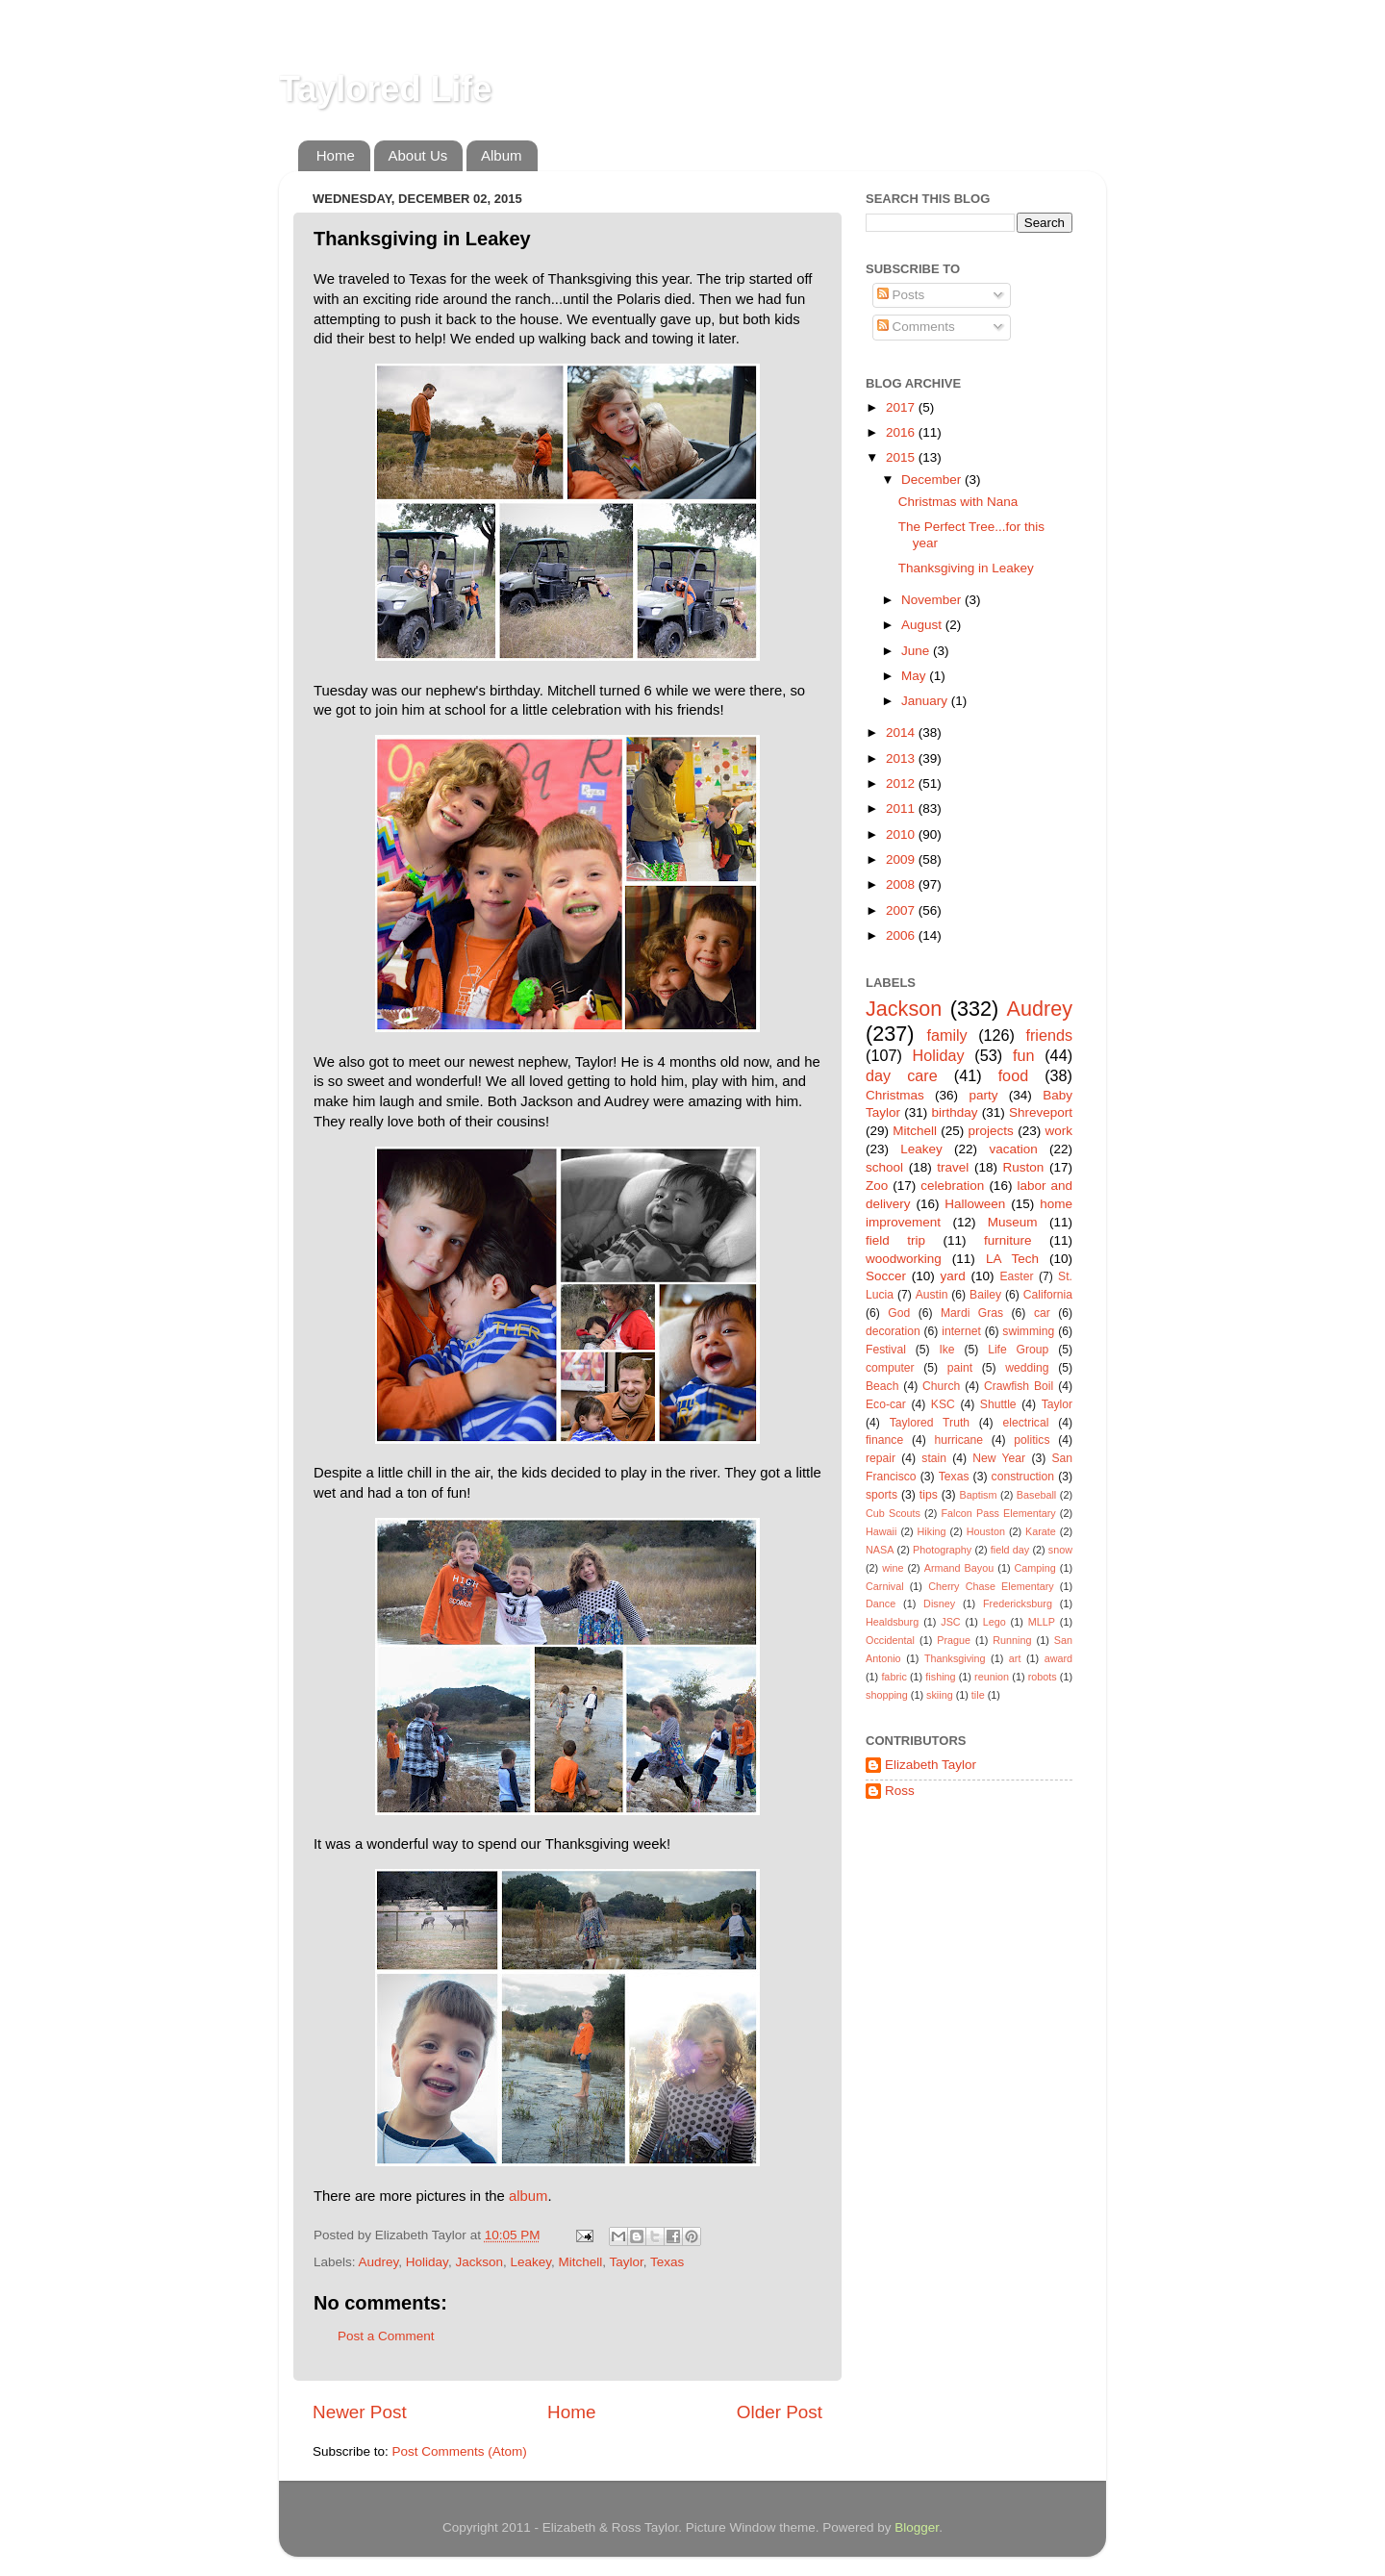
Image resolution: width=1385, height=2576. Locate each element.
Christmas (895, 1095)
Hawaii (881, 1531)
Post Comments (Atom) (459, 2451)
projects (991, 1131)
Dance (880, 1603)
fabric (893, 1676)
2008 (902, 884)
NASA (880, 1549)
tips (928, 1495)
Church (941, 1386)
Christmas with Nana (958, 501)
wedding (1026, 1368)
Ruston (1024, 1167)
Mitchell (580, 2262)
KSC (943, 1404)
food (1013, 1075)
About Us (418, 155)
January (926, 701)
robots (1042, 1676)
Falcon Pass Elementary (998, 1513)
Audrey (379, 2262)
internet (961, 1331)
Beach (882, 1386)
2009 (902, 859)
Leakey (530, 2262)
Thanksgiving (955, 1658)
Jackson (479, 2262)
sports (881, 1495)
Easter (1016, 1276)
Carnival (885, 1586)
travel (953, 1167)
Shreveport (1040, 1112)
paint (959, 1368)
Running (1012, 1640)
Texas (667, 2262)
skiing (939, 1695)
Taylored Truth (930, 1422)
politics (1031, 1440)
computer (890, 1368)
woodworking (904, 1258)
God (899, 1313)
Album (501, 155)
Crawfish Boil (1018, 1386)
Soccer (886, 1276)
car (1042, 1313)
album (528, 2196)
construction (1023, 1476)
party (983, 1095)
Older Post (779, 2412)
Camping (1035, 1568)
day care (902, 1075)
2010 (902, 834)
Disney (939, 1603)
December (933, 479)
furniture (1008, 1240)
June (917, 651)
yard (953, 1276)
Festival (886, 1349)
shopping (887, 1695)
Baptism (977, 1495)
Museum (1013, 1222)
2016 (902, 432)
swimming (1028, 1331)
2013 (902, 758)
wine (892, 1568)
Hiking (932, 1531)
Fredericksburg (1017, 1603)
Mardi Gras (972, 1313)
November (933, 600)
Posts (901, 295)
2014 (902, 732)
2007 (902, 910)
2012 (902, 783)
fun (1024, 1055)
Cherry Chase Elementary (991, 1586)
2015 (902, 457)
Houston (986, 1531)
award (1058, 1658)
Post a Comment (386, 2336)
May (915, 676)
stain (933, 1458)
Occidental (890, 1640)
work (1058, 1131)
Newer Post (360, 2412)
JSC (950, 1622)
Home (335, 155)
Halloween (974, 1204)
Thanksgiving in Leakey (966, 568)
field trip (895, 1240)
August (923, 625)
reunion (991, 1676)
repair (880, 1458)
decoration (893, 1331)
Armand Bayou (959, 1568)
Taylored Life (385, 89)
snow (1060, 1549)
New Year (998, 1458)
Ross (900, 1790)
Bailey (985, 1294)
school (884, 1167)
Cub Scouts (893, 1513)
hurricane (958, 1440)
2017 (902, 407)
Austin (932, 1294)
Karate (1040, 1531)
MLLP (1041, 1622)
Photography (942, 1549)
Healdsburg (892, 1622)
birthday (954, 1112)
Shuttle (998, 1404)
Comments (916, 326)
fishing (940, 1676)
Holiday (427, 2262)
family (946, 1035)
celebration (952, 1185)
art (1015, 1658)
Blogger (916, 2527)
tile (978, 1695)
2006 (902, 935)
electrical (1025, 1422)
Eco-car (886, 1404)
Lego (994, 1622)
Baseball (1036, 1495)
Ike (946, 1349)
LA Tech (1012, 1258)
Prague (953, 1640)
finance (884, 1440)
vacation (1013, 1149)
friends (1048, 1035)
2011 (902, 808)
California (1047, 1294)
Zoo (877, 1185)
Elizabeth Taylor (930, 1764)
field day (1010, 1549)
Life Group (1018, 1349)
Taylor (626, 2262)
